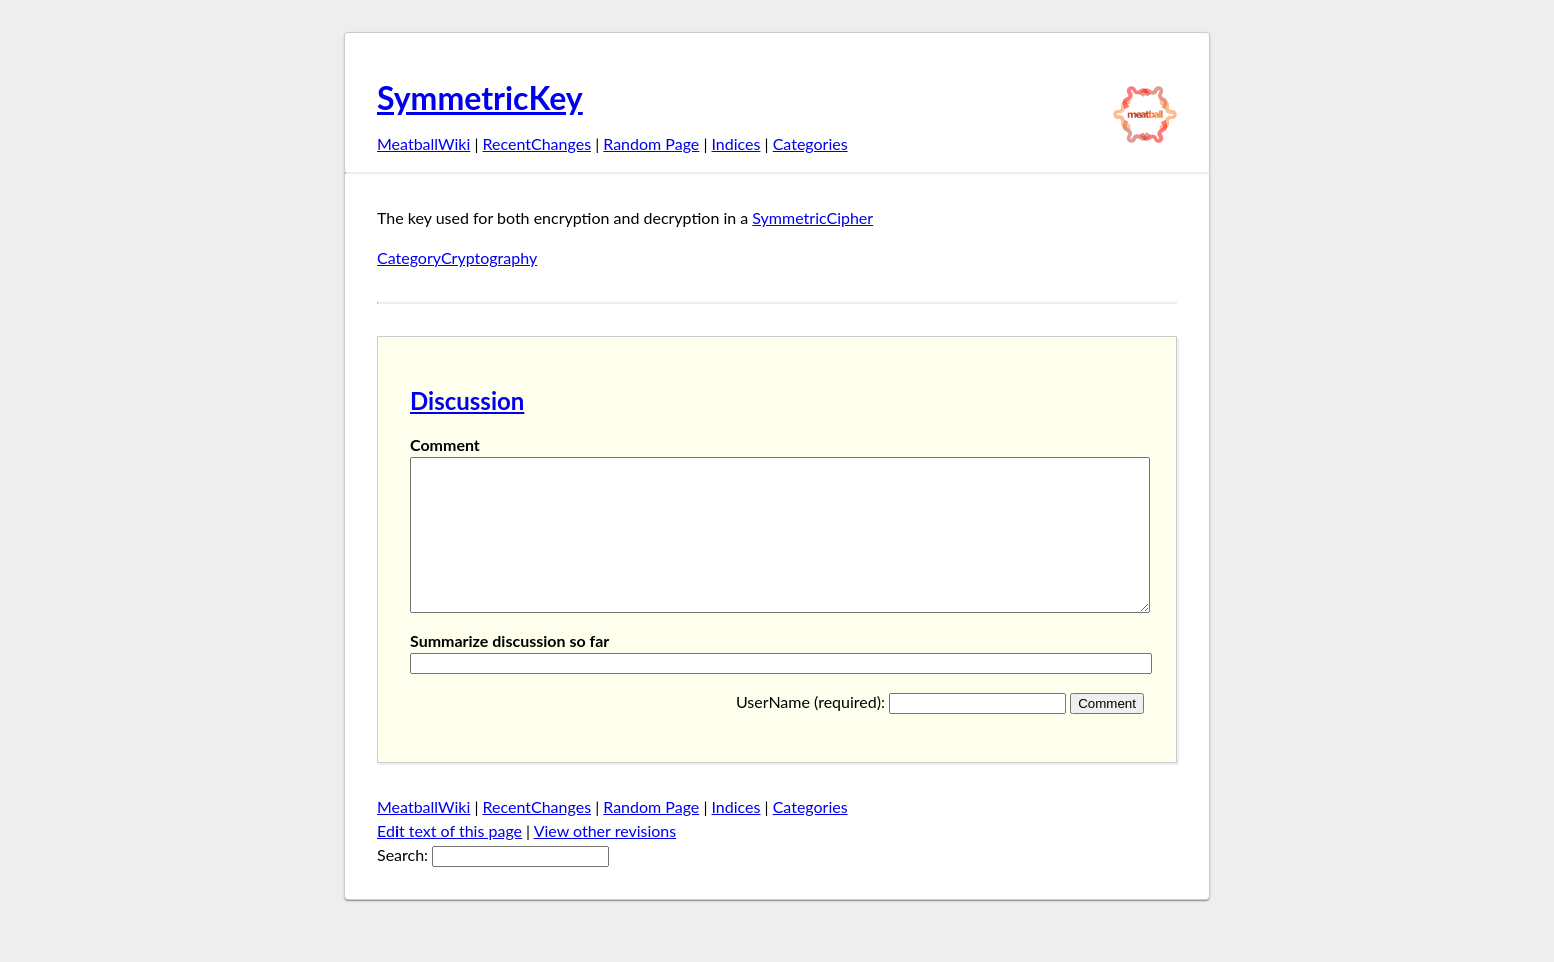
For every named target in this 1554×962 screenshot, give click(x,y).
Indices (735, 143)
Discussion (467, 400)
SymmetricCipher (812, 217)
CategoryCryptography (457, 257)
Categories (810, 143)
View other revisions (605, 860)
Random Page (651, 143)
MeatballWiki (423, 143)
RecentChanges (537, 143)
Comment (445, 444)
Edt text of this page (449, 860)
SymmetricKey (480, 97)
